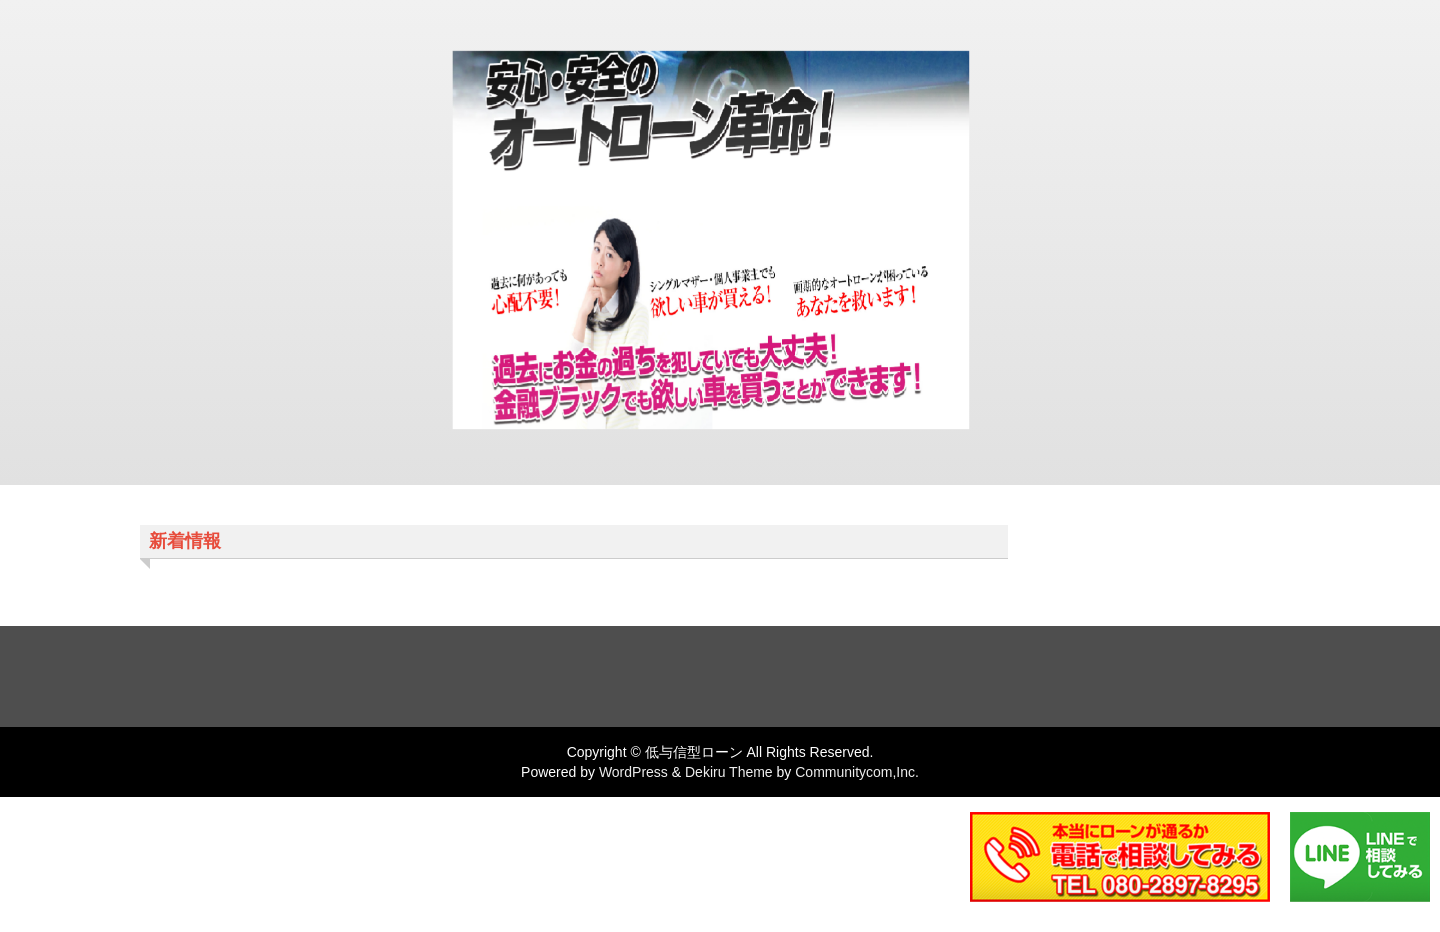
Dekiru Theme (729, 772)
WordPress (633, 772)
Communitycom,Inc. (857, 772)
